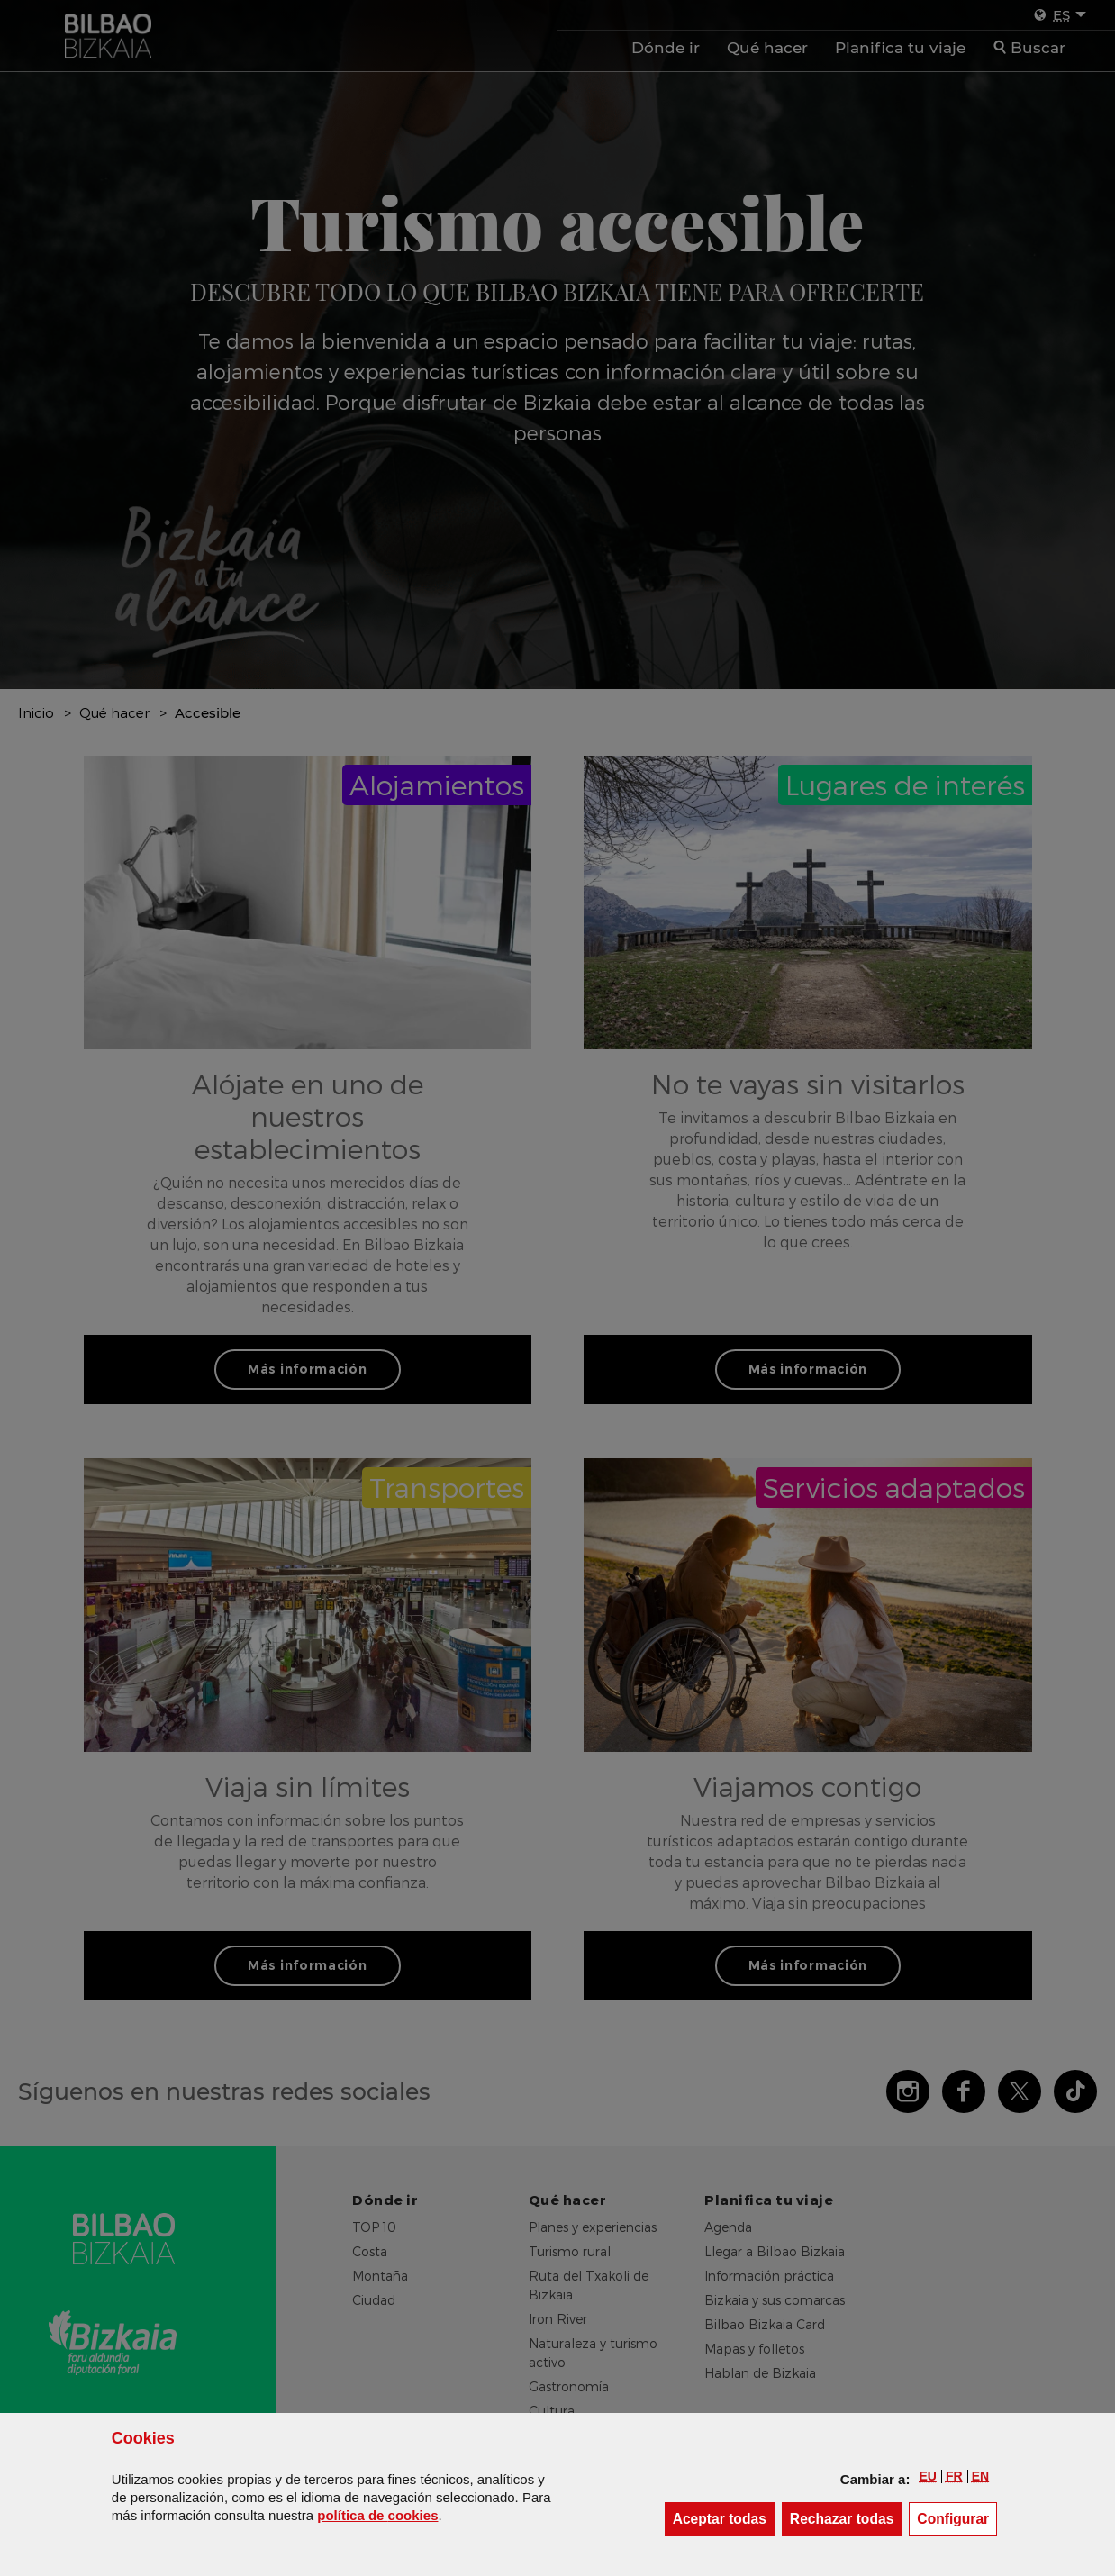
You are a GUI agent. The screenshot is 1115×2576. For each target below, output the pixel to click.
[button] (927, 2476)
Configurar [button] (957, 2517)
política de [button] (377, 2515)
